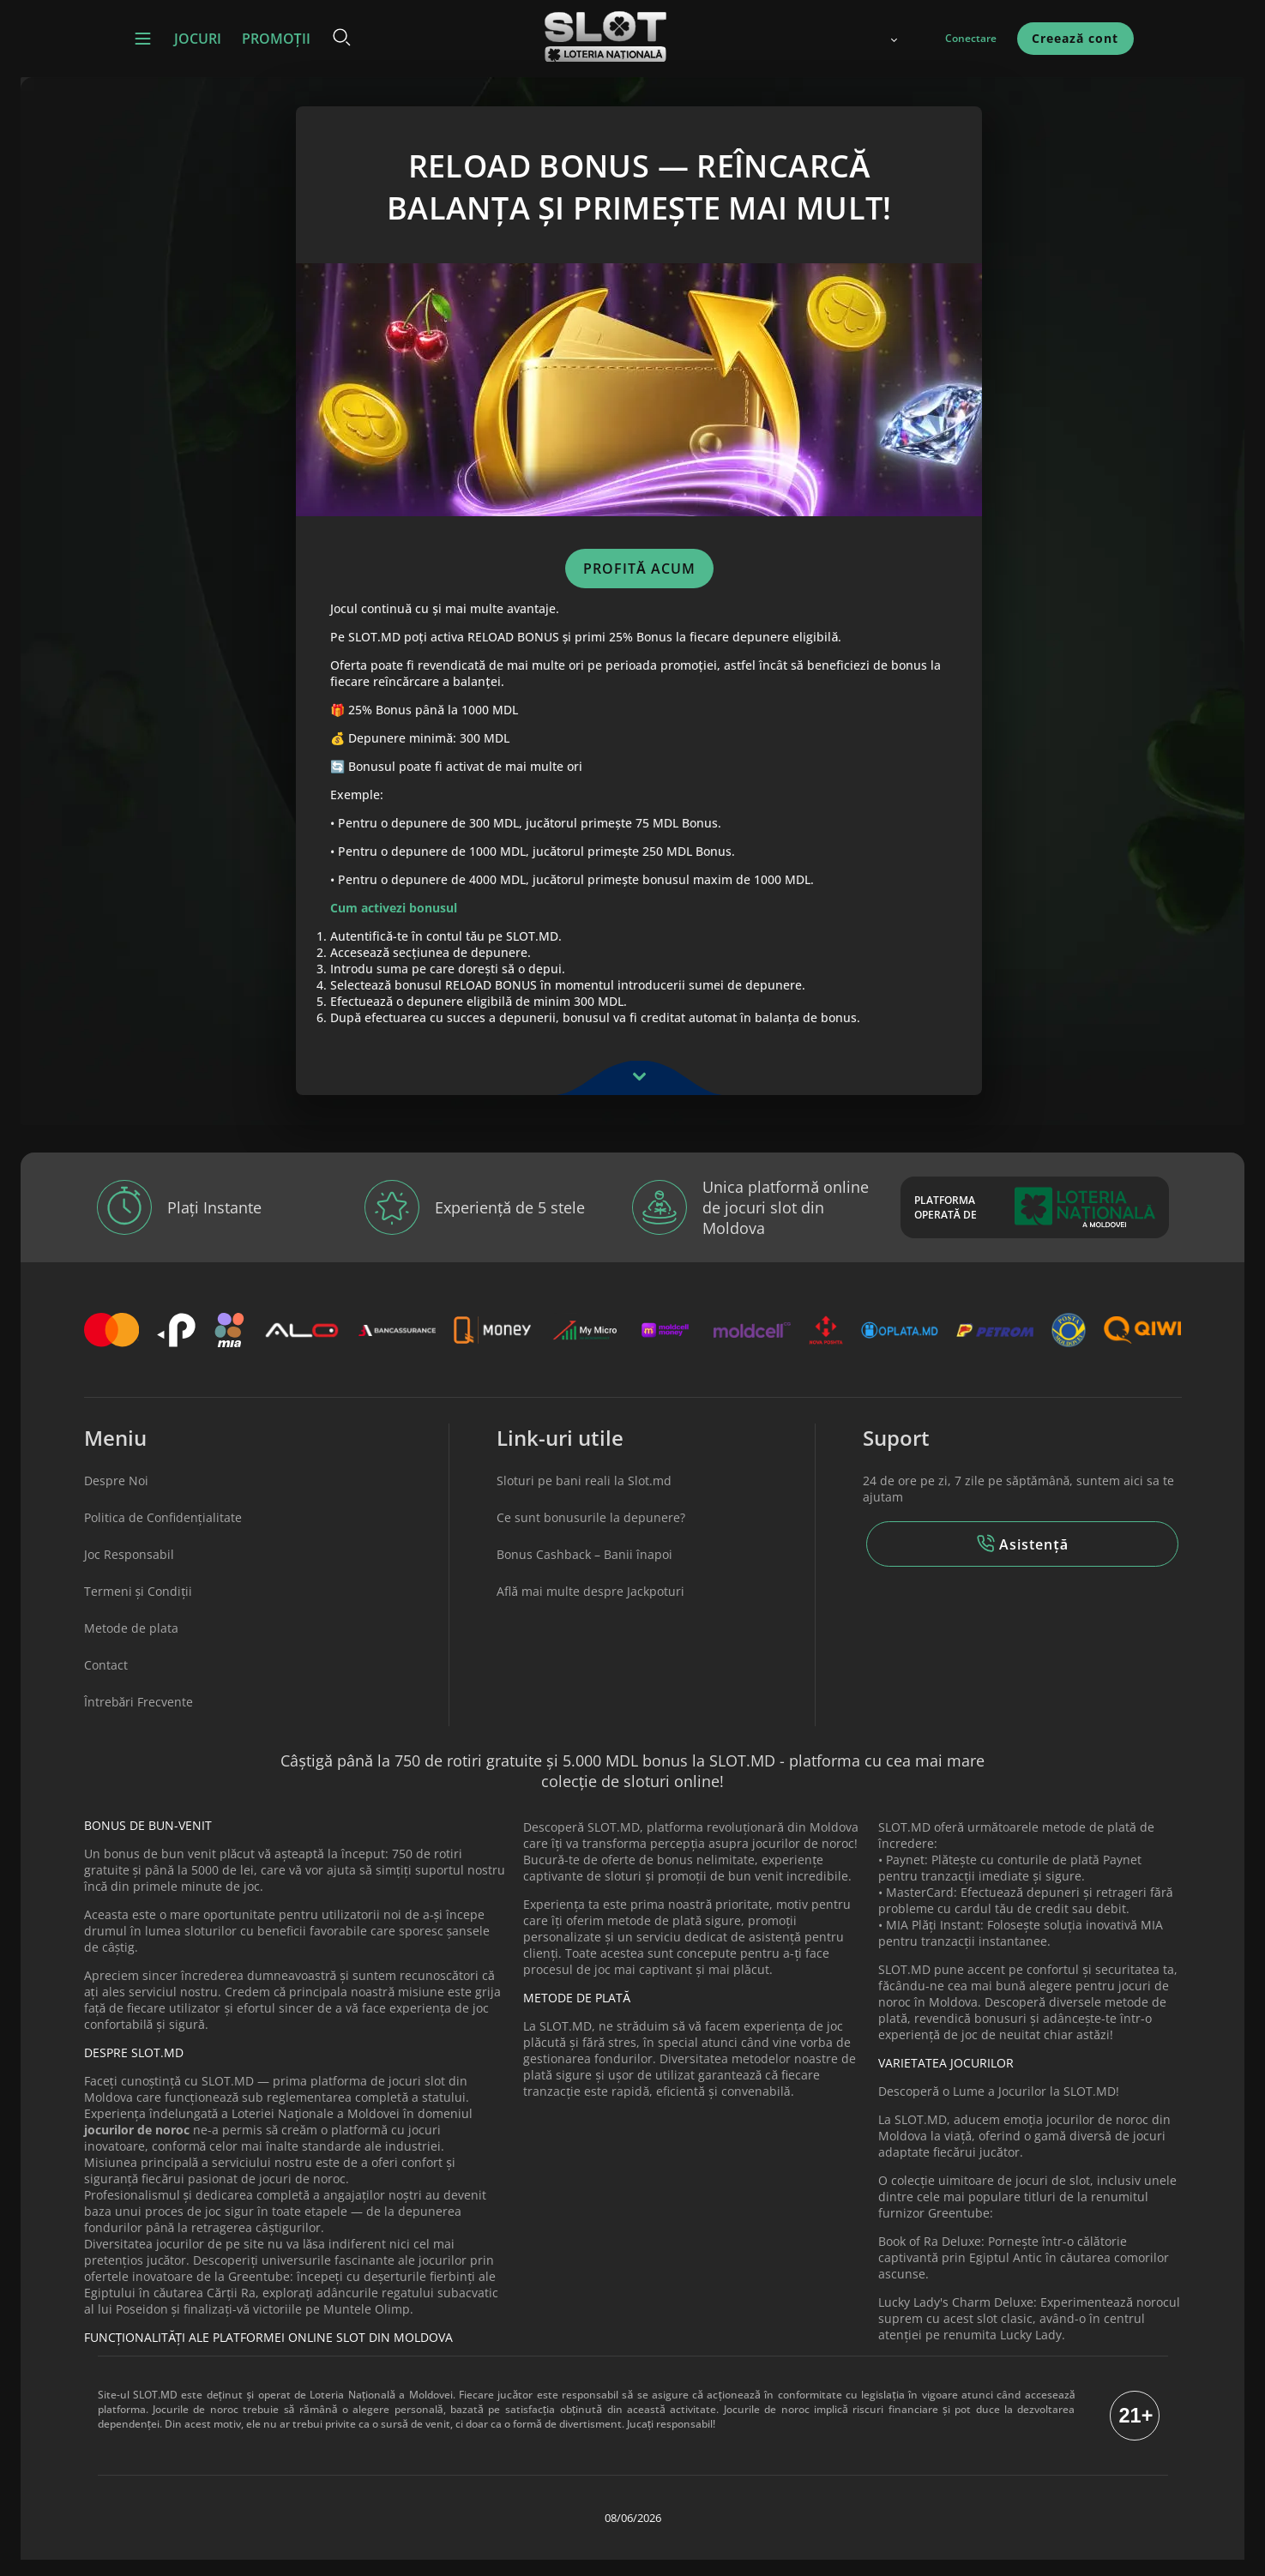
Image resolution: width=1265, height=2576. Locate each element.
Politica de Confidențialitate (163, 1534)
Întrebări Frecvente (139, 1719)
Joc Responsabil (129, 1571)
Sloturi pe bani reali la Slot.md (584, 1498)
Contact (106, 1682)
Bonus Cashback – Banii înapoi (584, 1571)
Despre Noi (116, 1498)
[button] (143, 39)
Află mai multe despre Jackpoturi (590, 1608)
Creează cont (1075, 38)
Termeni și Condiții (138, 1608)
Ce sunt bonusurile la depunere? (591, 1534)
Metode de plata (131, 1645)
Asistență (1022, 1561)
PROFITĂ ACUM (641, 577)
